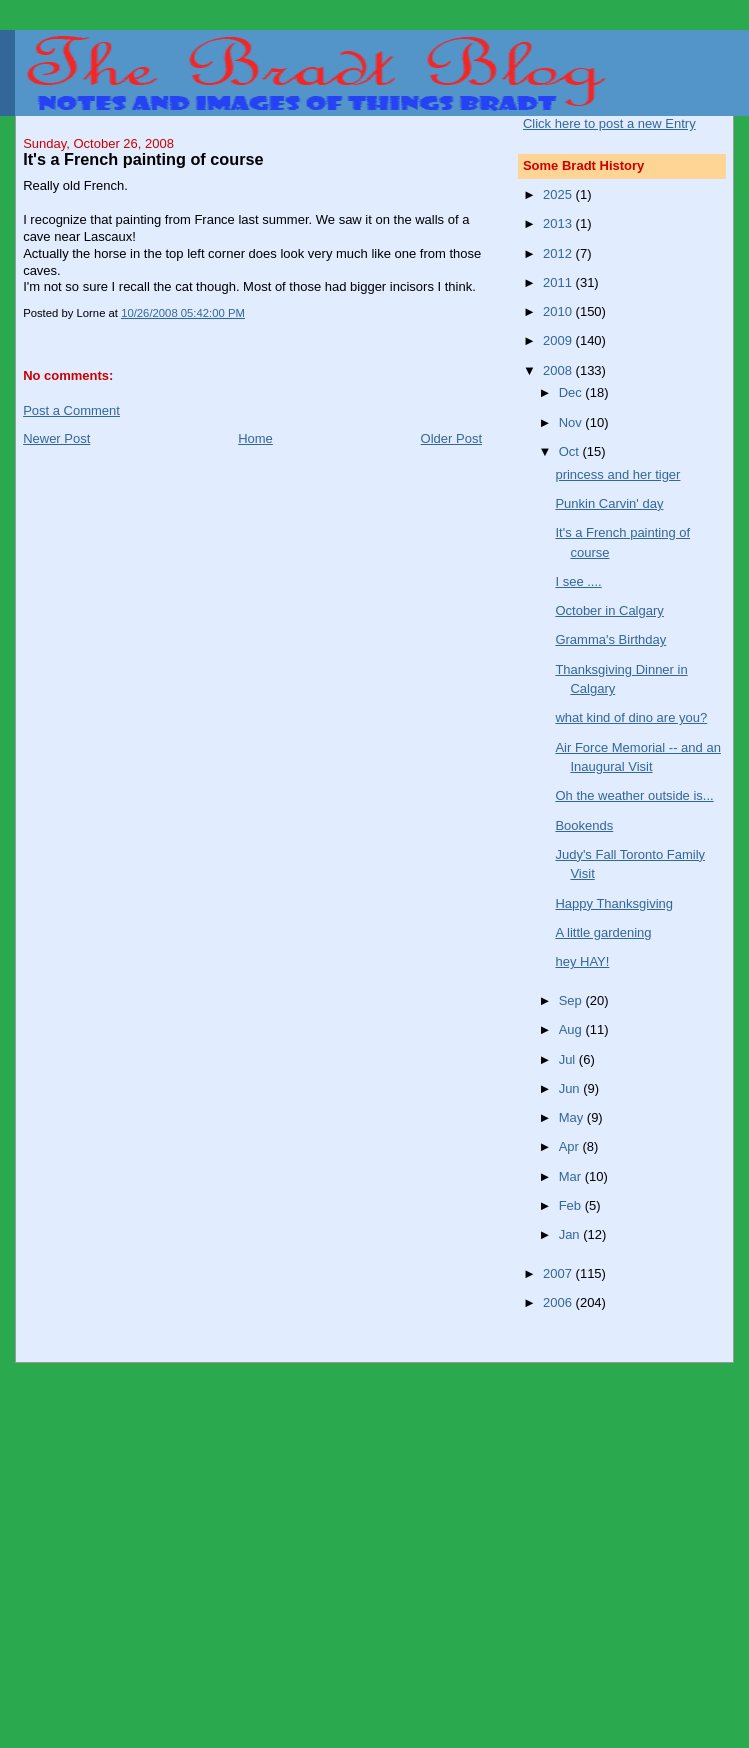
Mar (572, 1176)
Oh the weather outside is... (634, 795)
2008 (559, 370)
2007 (559, 1273)
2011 (559, 282)
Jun (571, 1088)
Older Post (451, 438)
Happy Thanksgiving (614, 903)
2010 (559, 311)
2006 (559, 1302)
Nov (572, 422)
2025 (559, 194)
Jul (569, 1059)
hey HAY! (582, 961)
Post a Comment (71, 410)
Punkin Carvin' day (609, 503)
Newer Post (56, 438)
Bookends (584, 825)
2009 (559, 340)
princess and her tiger (617, 474)
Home (255, 438)
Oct (571, 451)
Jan (571, 1234)
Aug (572, 1029)
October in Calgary (609, 610)
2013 (559, 223)
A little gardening (603, 932)
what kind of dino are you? (631, 717)
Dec (572, 392)
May (573, 1117)
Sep (572, 1000)
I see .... (578, 581)
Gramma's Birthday (610, 639)
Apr (571, 1146)
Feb (572, 1205)
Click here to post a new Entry (609, 123)
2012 (559, 253)
